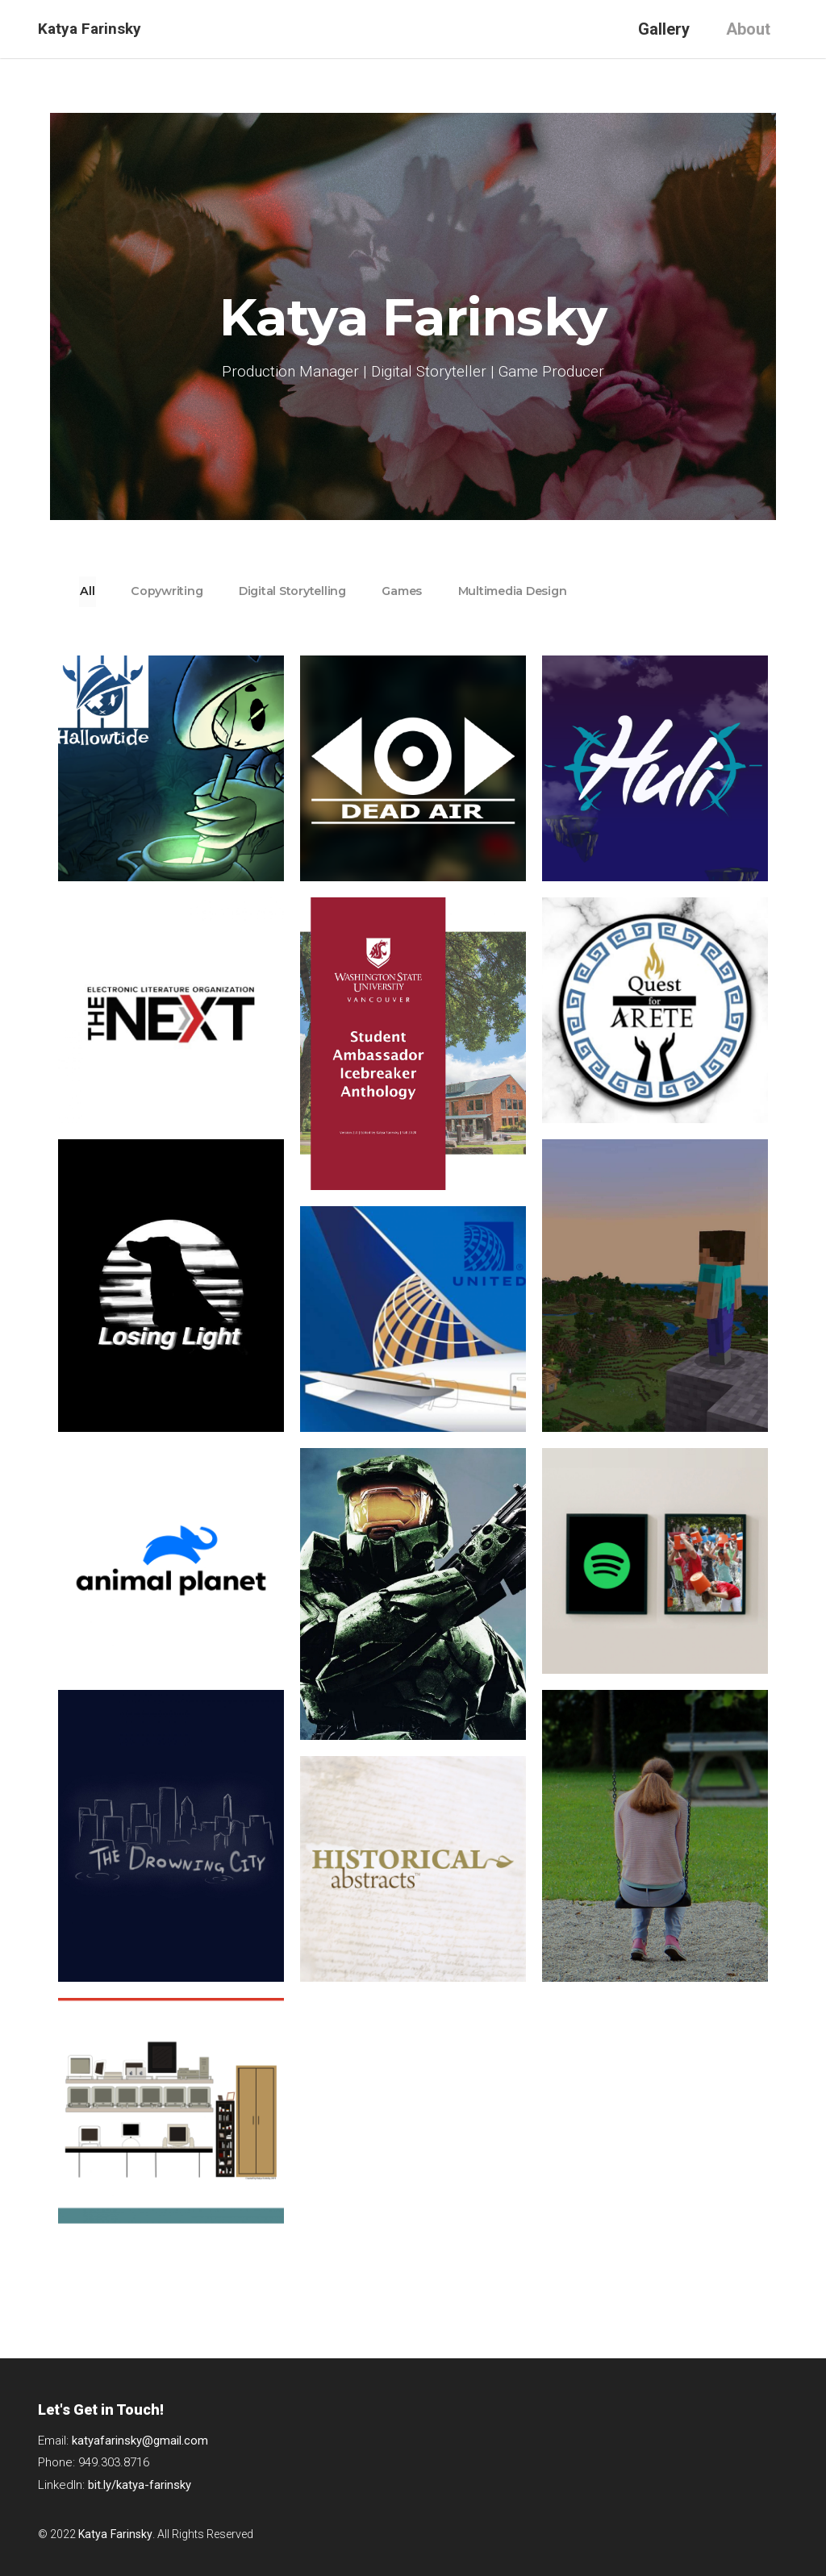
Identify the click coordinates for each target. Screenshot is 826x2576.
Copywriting (189, 591)
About (748, 29)
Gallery (664, 29)
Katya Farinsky (89, 28)
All (95, 591)
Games (458, 591)
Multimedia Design (587, 591)
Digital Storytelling (331, 591)
